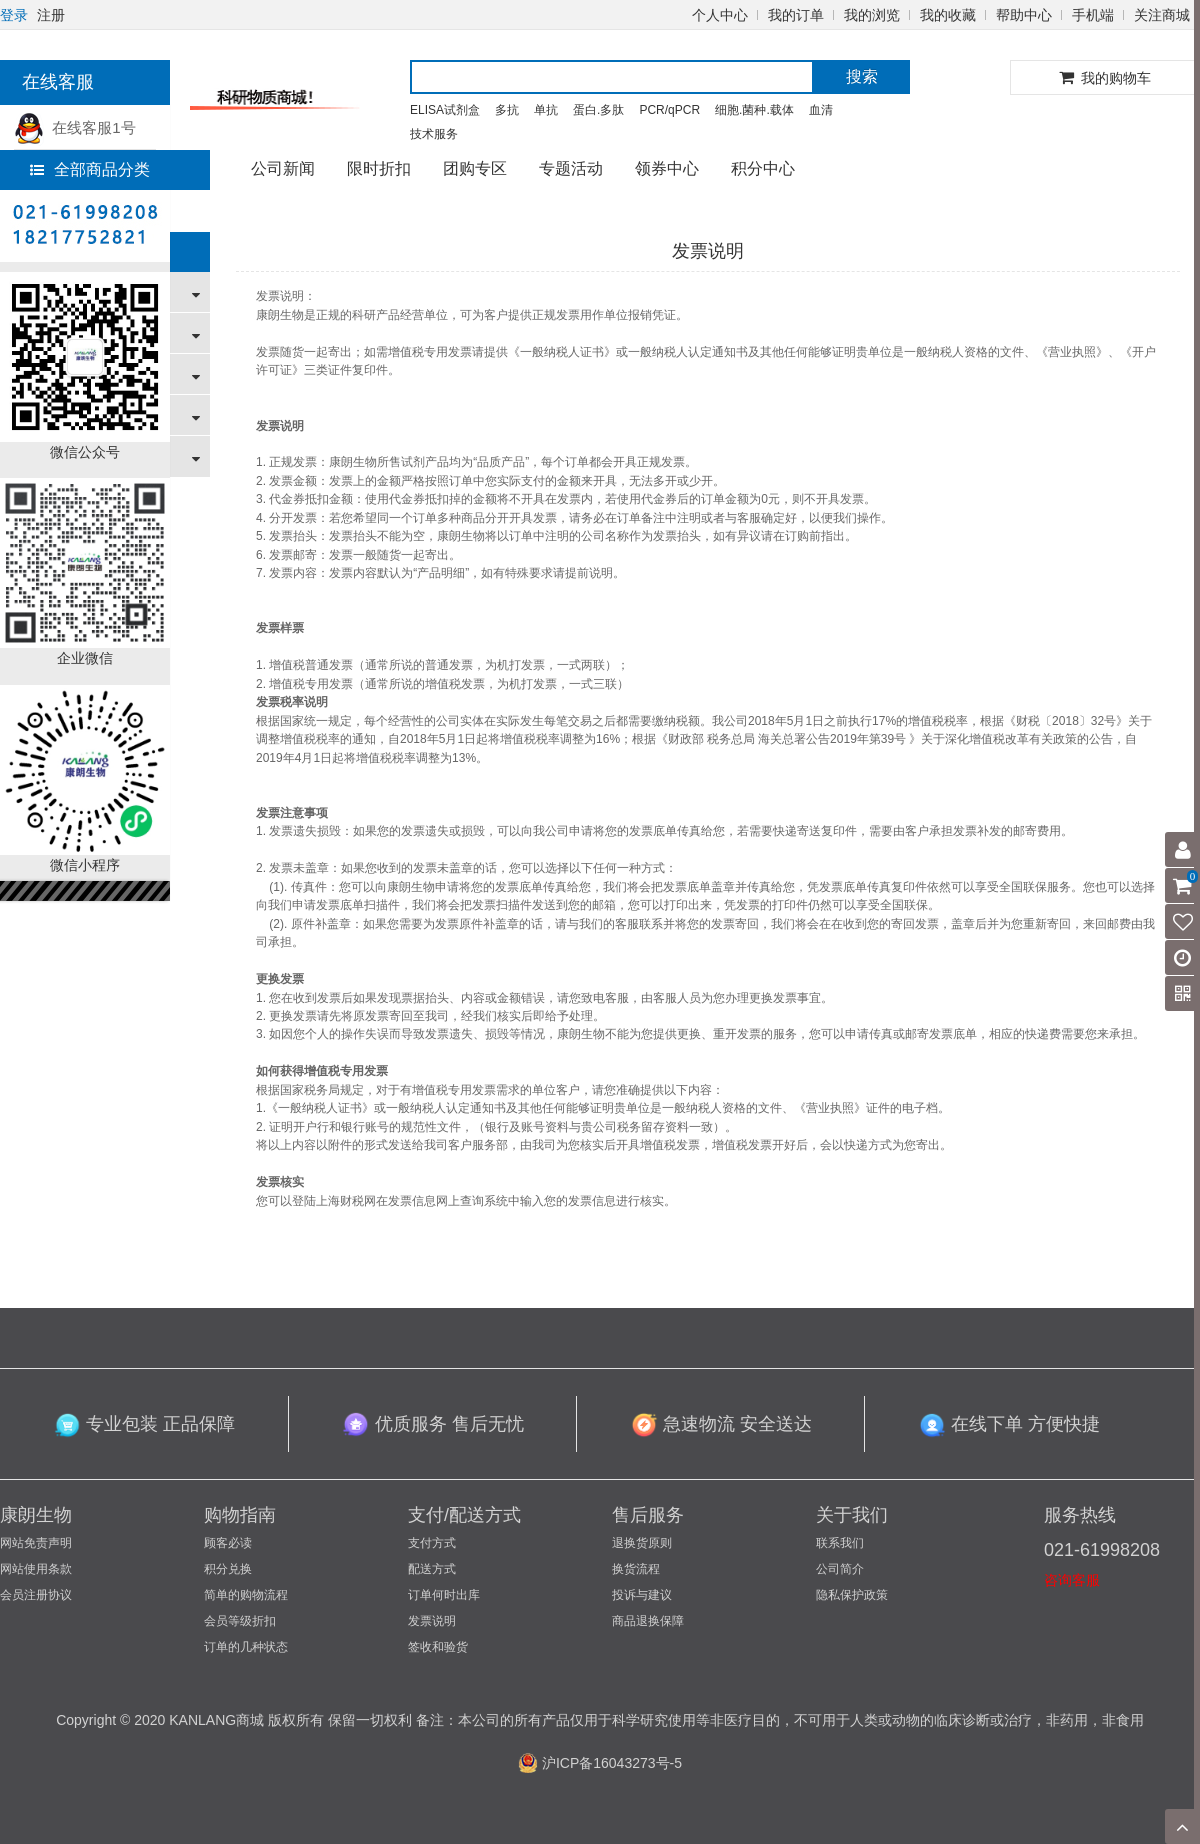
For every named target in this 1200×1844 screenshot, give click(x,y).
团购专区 (475, 168)
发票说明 (432, 1621)
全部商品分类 (90, 169)
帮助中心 (1024, 15)
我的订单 (796, 15)
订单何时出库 (444, 1595)
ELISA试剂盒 (445, 110)
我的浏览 (872, 15)
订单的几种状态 (246, 1647)
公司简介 (840, 1569)
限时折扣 (379, 168)
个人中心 (720, 15)
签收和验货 (438, 1647)
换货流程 (636, 1569)
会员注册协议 (36, 1595)
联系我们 (840, 1543)
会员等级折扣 (240, 1621)
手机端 (1093, 15)
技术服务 (434, 134)
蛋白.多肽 (598, 110)
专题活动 (571, 168)
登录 (14, 15)
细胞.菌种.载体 (754, 110)
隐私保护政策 (852, 1595)
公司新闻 (283, 168)
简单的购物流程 (246, 1595)
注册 (51, 15)
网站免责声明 (36, 1543)
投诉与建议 (642, 1595)
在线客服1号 (75, 127)
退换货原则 (642, 1543)
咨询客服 (1072, 1580)
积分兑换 (228, 1569)
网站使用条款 (36, 1569)
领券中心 (667, 168)
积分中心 (763, 168)
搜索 (862, 76)
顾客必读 (228, 1543)
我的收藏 (948, 15)
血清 (821, 110)
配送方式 (432, 1569)
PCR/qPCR (669, 110)
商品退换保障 (648, 1621)
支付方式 (432, 1543)
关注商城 (1162, 15)
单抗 (546, 110)
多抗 (507, 110)
